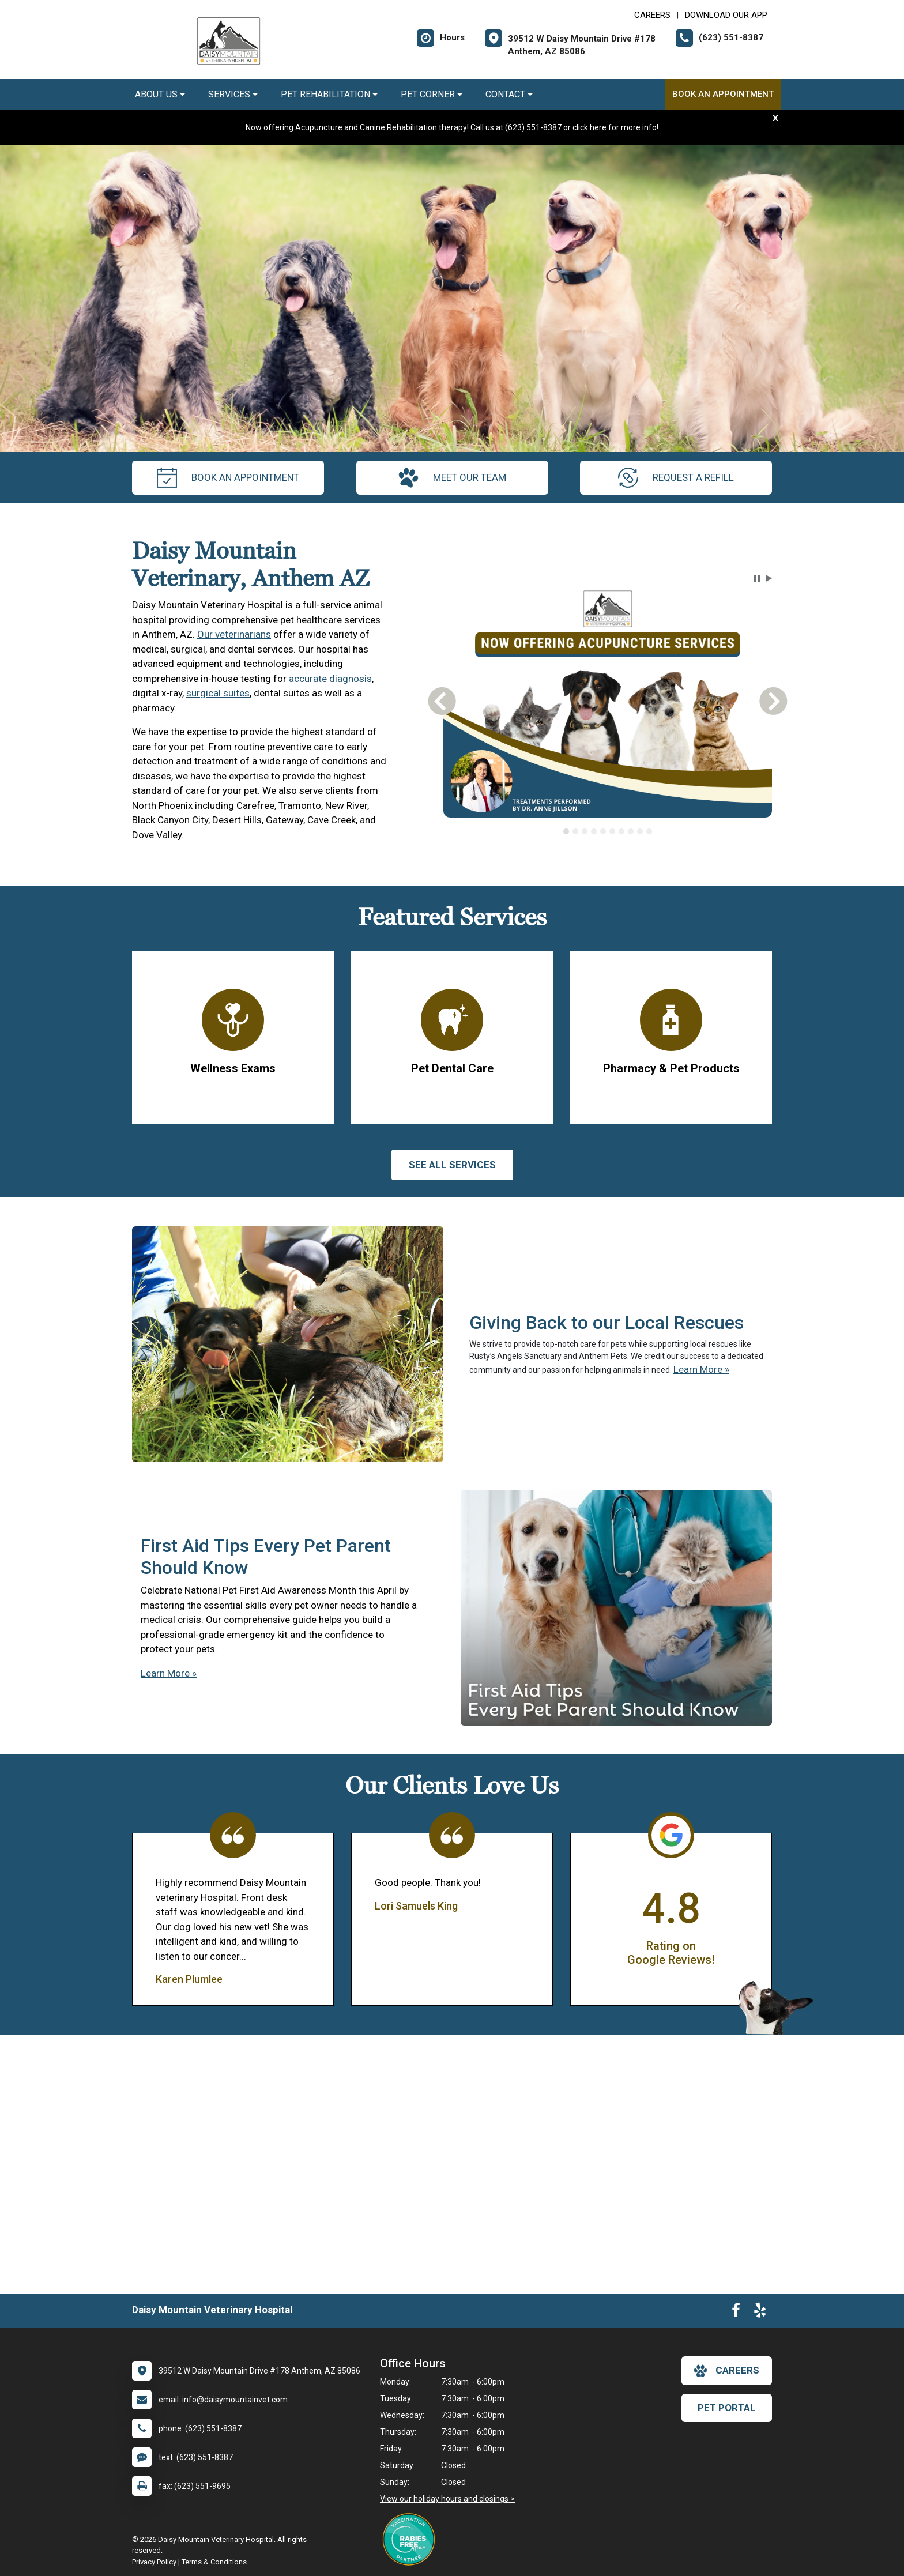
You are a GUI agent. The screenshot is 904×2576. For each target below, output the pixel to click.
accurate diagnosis (330, 678)
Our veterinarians (234, 634)
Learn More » (701, 1369)
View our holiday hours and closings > (447, 2498)
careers (726, 2370)
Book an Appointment (723, 94)
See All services (452, 1164)
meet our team (452, 478)
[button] (757, 578)
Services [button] (233, 94)
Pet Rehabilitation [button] (329, 94)
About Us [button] (160, 94)
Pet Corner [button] (431, 94)
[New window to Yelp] (760, 2312)
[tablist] (608, 831)
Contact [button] (509, 94)
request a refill (676, 478)
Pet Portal (727, 2407)
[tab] (566, 831)
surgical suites (218, 693)
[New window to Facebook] (736, 2312)
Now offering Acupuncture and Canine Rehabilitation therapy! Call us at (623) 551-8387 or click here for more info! (452, 127)
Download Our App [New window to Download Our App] (726, 15)
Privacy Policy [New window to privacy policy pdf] (154, 2562)
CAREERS (652, 15)
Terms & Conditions (214, 2562)
